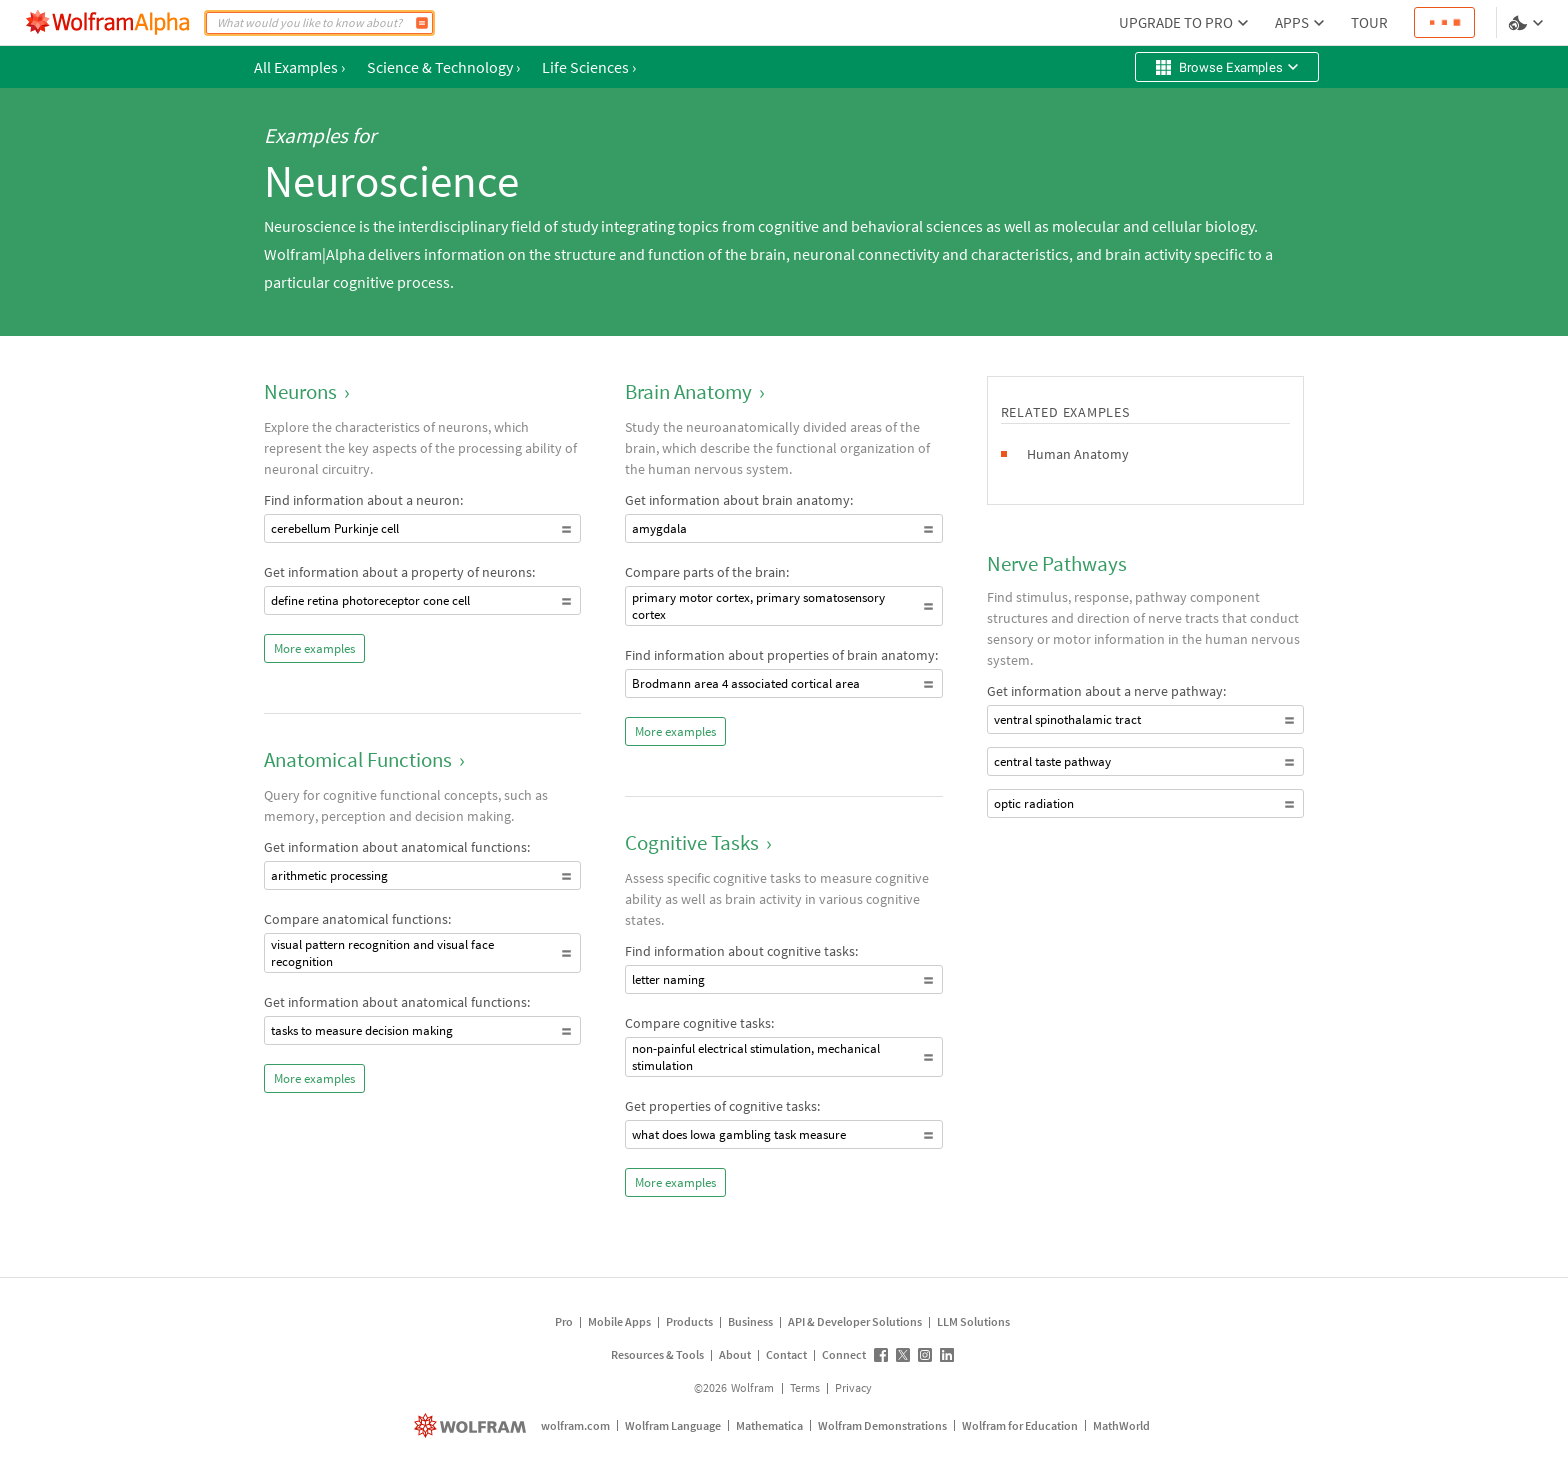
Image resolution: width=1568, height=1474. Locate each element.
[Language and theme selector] (1528, 23)
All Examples (299, 67)
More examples (314, 648)
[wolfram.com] (472, 1425)
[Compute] (422, 23)
